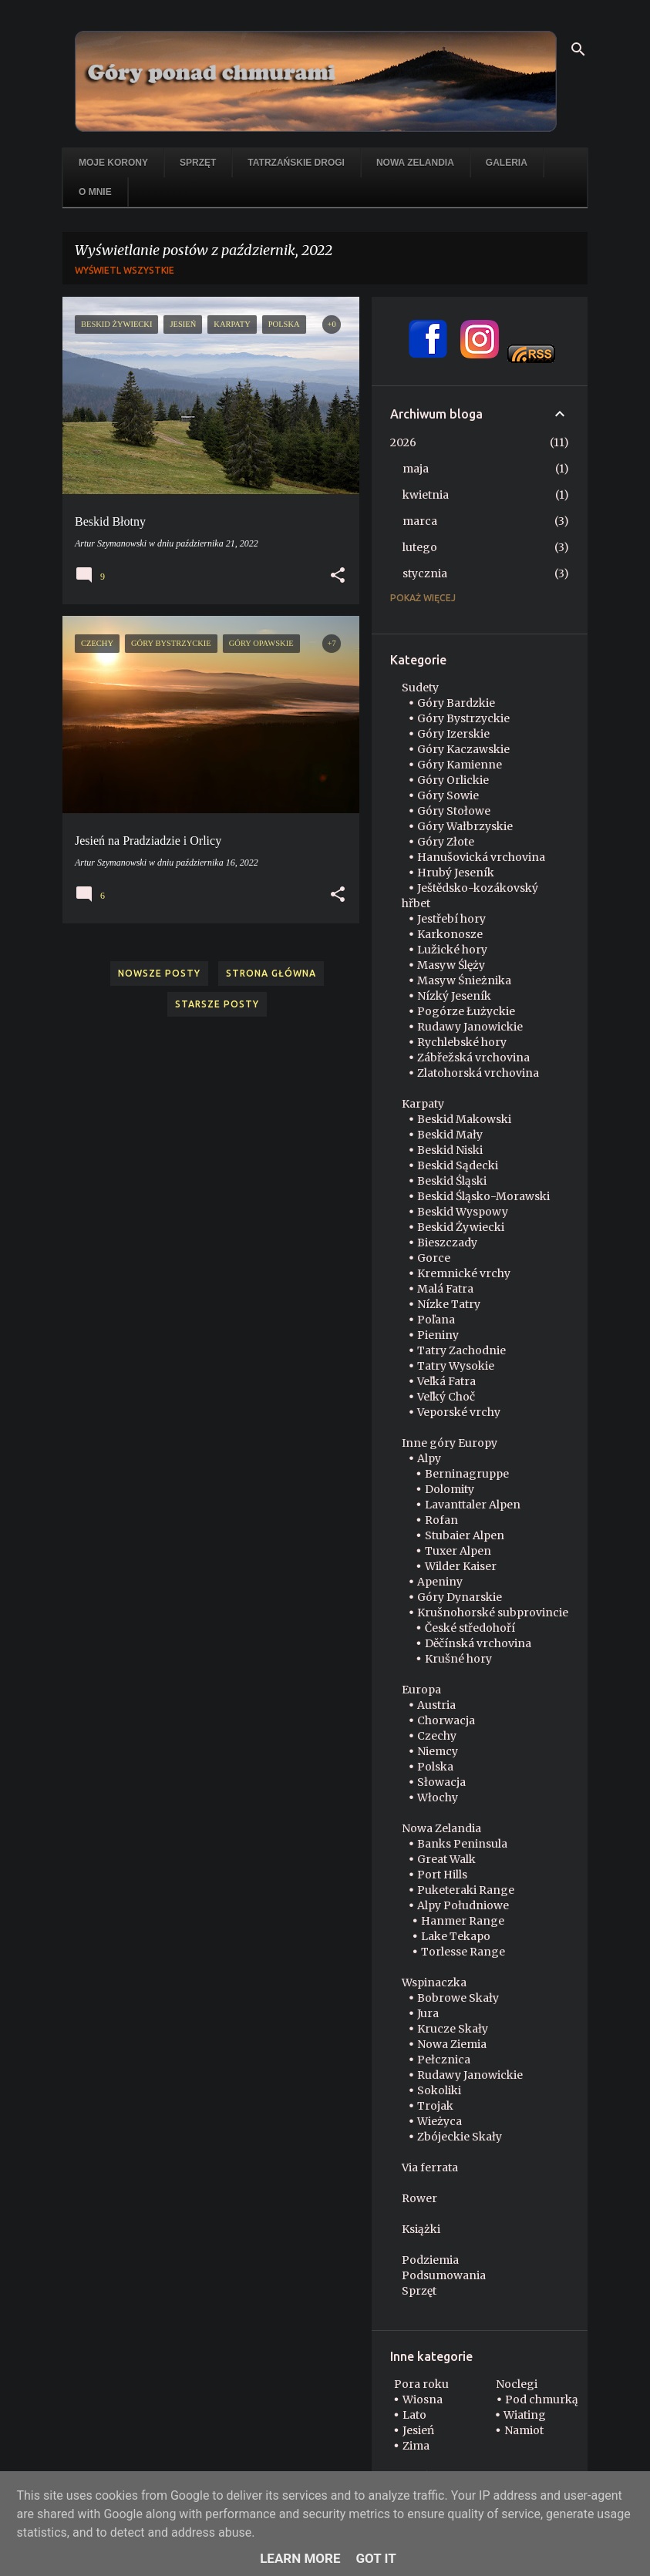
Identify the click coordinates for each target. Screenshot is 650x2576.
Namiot (524, 2430)
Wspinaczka (434, 1982)
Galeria (506, 162)
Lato (414, 2415)
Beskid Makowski (464, 1119)
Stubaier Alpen (464, 1535)
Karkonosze (450, 934)
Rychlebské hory (462, 1042)
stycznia (424, 573)
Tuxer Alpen (458, 1551)
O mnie (95, 192)
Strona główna (271, 973)
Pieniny (438, 1335)
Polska (435, 1767)
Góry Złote (445, 842)
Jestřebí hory (451, 919)
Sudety (420, 687)
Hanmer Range (462, 1921)
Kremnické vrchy (463, 1273)
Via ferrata (430, 2167)
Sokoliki (439, 2090)
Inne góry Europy (449, 1443)
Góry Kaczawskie (463, 749)
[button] (337, 576)
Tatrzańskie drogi (296, 162)
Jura (428, 2013)
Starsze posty (217, 1004)
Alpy (429, 1458)
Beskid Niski (450, 1150)
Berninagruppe (467, 1474)
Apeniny (440, 1582)
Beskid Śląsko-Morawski (483, 1196)
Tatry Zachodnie (461, 1350)
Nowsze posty (159, 973)
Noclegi (516, 2384)
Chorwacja (446, 1720)
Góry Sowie (448, 795)
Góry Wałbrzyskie (465, 826)
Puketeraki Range (465, 1890)
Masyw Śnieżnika (464, 980)
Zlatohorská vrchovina (478, 1073)
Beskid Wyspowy (462, 1212)
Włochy (437, 1797)
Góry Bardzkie (456, 703)
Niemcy (437, 1751)
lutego (419, 547)
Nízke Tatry (448, 1304)
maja (415, 469)
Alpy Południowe (463, 1905)
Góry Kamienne (459, 765)
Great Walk (446, 1859)
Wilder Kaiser (461, 1566)
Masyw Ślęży (451, 965)
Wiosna (422, 2399)
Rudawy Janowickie (470, 1027)
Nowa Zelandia (415, 162)
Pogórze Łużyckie (466, 1011)
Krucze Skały (452, 2029)
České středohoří (470, 1628)
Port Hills (442, 1875)
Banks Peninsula (462, 1844)
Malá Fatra (445, 1289)
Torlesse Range (463, 1952)
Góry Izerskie (453, 734)
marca (419, 521)
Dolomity (449, 1489)
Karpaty (423, 1104)
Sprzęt (198, 162)
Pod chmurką (541, 2399)
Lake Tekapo (455, 1936)
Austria (436, 1705)
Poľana (436, 1320)
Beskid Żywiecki (460, 1227)
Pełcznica (443, 2060)
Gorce (433, 1258)
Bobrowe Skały (458, 1998)
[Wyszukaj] (578, 49)
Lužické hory (452, 950)
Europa (421, 1690)
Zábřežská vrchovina (473, 1057)
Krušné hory (458, 1659)
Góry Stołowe (453, 811)
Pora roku (421, 2384)
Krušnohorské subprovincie (492, 1612)
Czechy (436, 1736)
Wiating (524, 2415)
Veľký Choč (446, 1397)
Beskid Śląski (452, 1181)
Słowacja (441, 1782)
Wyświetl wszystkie (124, 270)
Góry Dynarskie (459, 1597)
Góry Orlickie (453, 780)
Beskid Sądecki (457, 1165)
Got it (376, 2558)
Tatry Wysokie (455, 1366)
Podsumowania (444, 2275)
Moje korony (113, 162)
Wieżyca (439, 2121)
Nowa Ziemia (452, 2044)
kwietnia (425, 495)
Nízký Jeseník (454, 996)
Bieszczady (447, 1242)
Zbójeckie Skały (459, 2137)
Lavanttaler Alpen (472, 1505)
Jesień (418, 2430)
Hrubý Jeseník (455, 872)
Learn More (300, 2558)
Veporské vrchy (458, 1412)
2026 (403, 442)
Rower (419, 2198)
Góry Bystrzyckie (463, 718)
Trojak (435, 2106)
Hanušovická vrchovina (481, 857)
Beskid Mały (450, 1135)
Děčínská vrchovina (478, 1643)
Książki (421, 2229)
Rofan (441, 1520)
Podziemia (430, 2260)
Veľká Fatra (446, 1381)
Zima (415, 2446)
